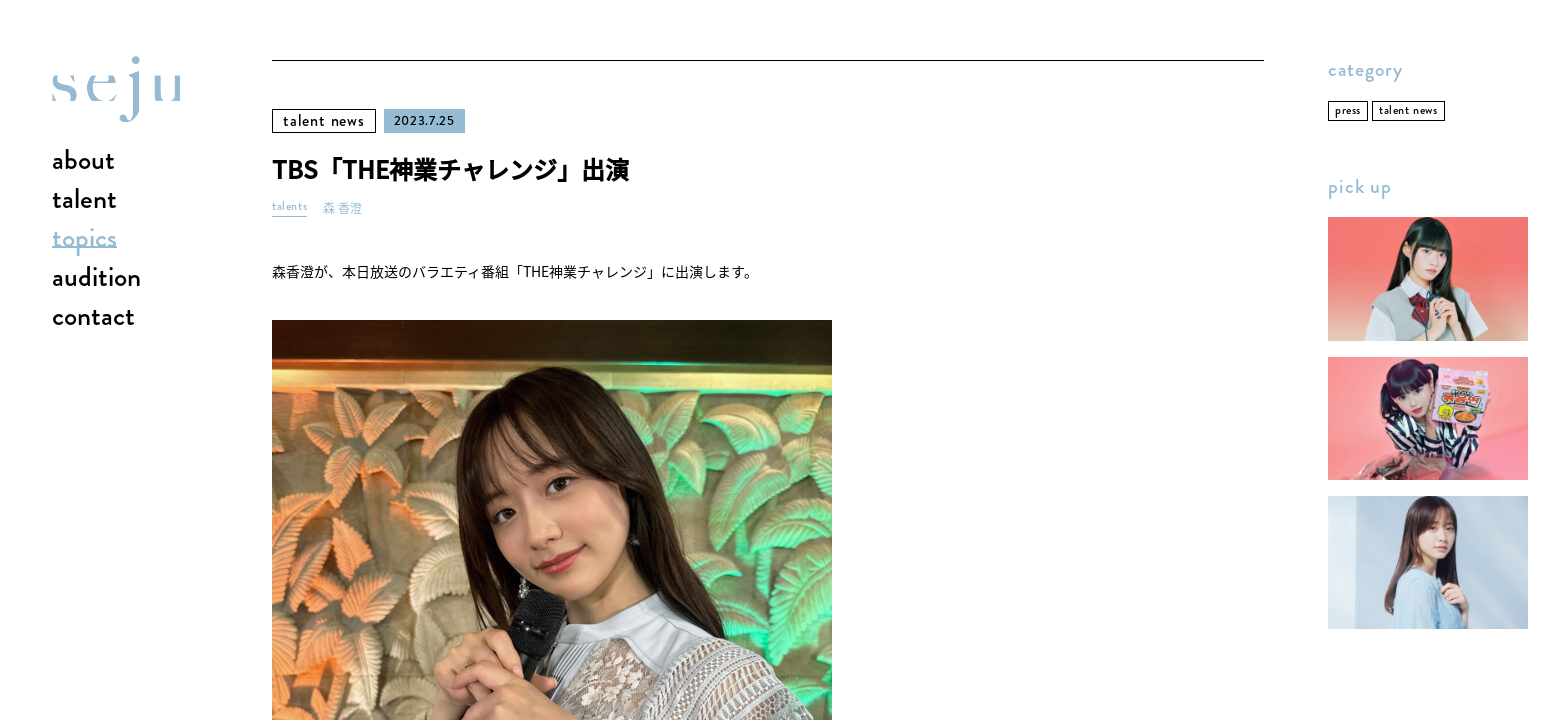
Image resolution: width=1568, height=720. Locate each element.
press (1348, 110)
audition (96, 278)
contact (93, 317)
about (83, 161)
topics (84, 239)
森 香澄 (342, 208)
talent (84, 200)
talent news (324, 120)
